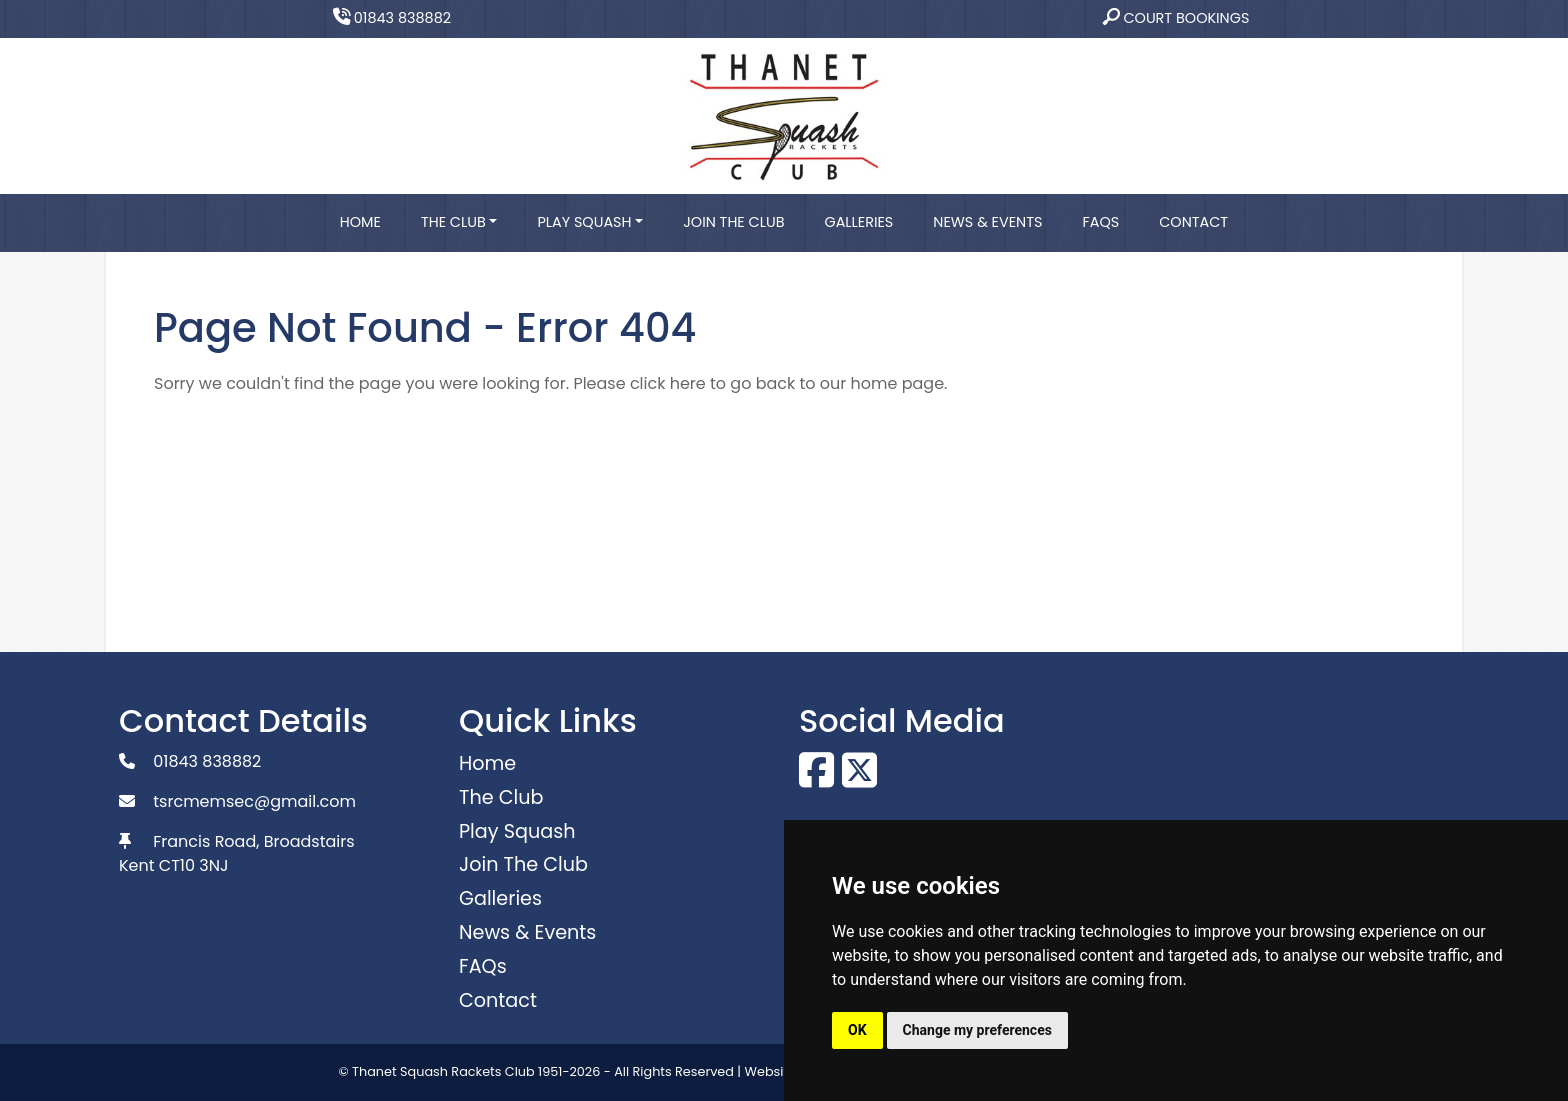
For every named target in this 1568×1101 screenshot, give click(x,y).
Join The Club (733, 222)
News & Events (987, 222)
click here (668, 383)
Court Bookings (1176, 18)
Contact (1193, 222)
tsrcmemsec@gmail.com (254, 801)
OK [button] (857, 1030)
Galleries (858, 222)
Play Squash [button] (584, 222)
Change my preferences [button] (977, 1030)
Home (360, 222)
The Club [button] (453, 222)
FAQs (1100, 222)
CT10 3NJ (194, 865)
